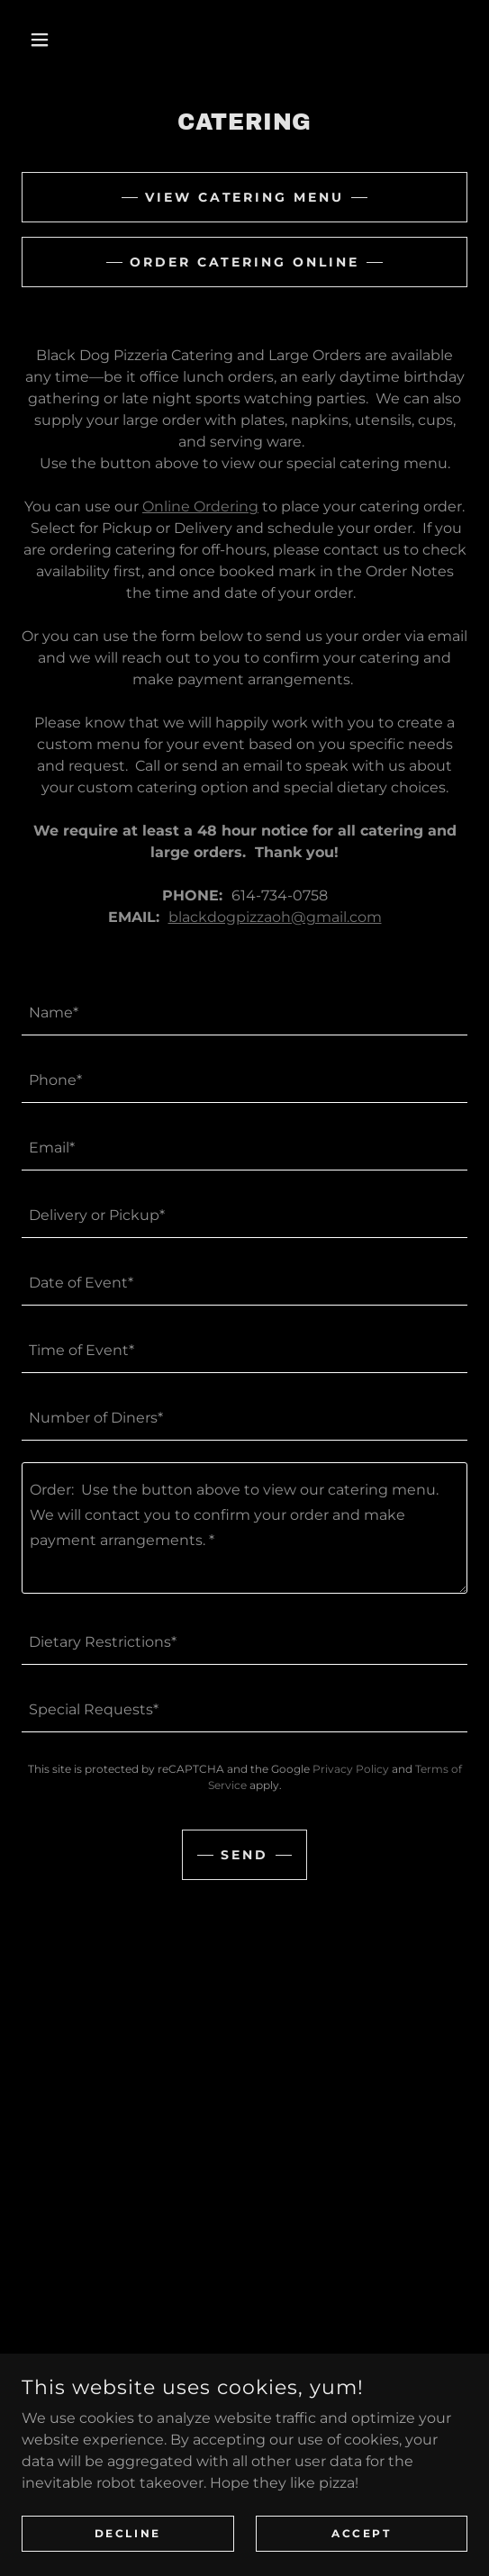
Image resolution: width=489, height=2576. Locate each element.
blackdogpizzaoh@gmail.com (275, 917)
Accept (361, 2533)
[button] (55, 40)
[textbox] (244, 1012)
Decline (128, 2533)
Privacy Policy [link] (350, 1769)
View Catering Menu (245, 197)
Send (244, 1855)
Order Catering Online (245, 262)
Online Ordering (200, 506)
